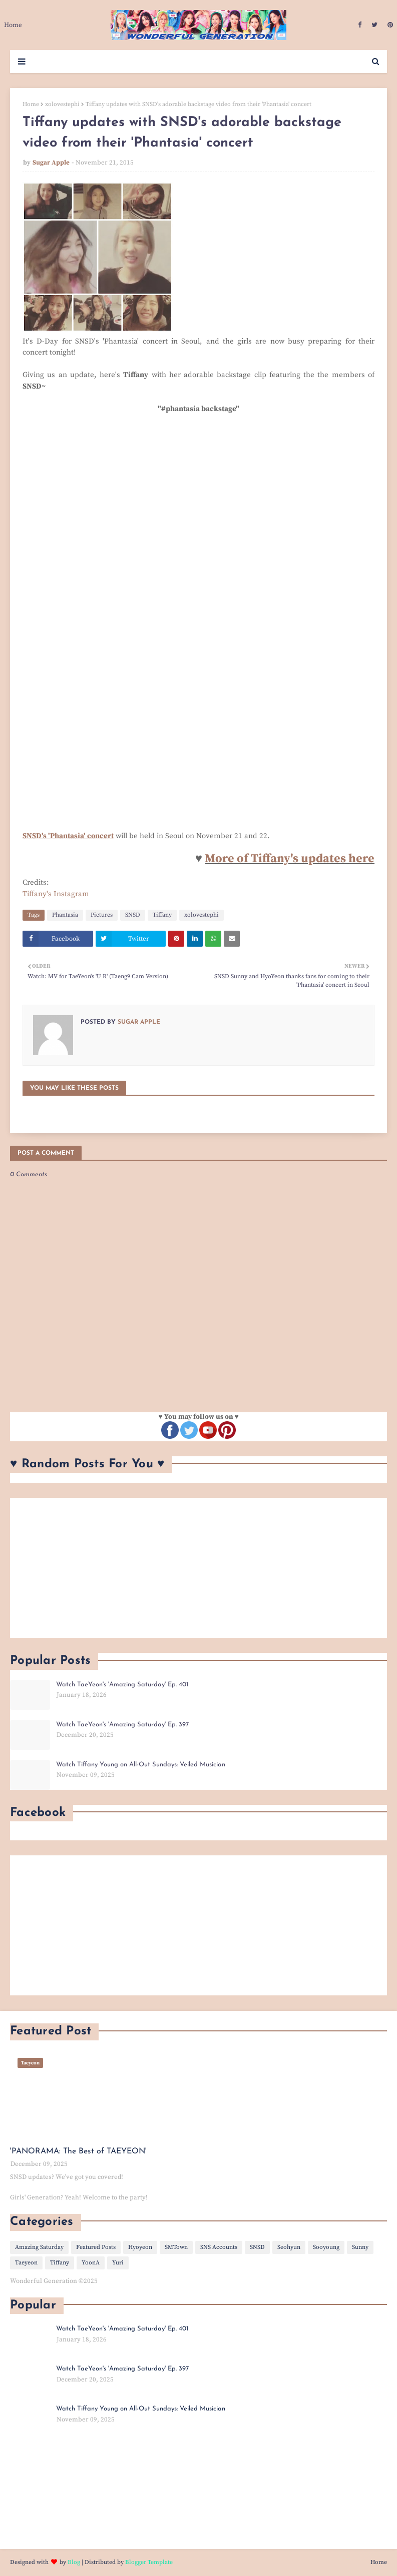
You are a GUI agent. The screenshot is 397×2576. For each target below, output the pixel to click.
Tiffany (162, 915)
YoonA (91, 2262)
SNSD (132, 915)
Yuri (118, 2262)
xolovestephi (62, 104)
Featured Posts (96, 2247)
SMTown (176, 2247)
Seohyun (288, 2247)
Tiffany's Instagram (56, 894)
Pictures (102, 915)
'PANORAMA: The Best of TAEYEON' (78, 2151)
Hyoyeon (140, 2247)
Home (31, 104)
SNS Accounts (218, 2247)
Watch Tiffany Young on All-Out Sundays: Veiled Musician (140, 1764)
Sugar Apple (51, 163)
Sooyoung (326, 2247)
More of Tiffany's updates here (289, 858)
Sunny (360, 2247)
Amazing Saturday (39, 2247)
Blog (74, 2562)
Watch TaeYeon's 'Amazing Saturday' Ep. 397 (122, 1724)
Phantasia (65, 915)
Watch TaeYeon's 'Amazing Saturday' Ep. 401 (122, 1684)
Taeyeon (26, 2262)
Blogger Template (149, 2562)
